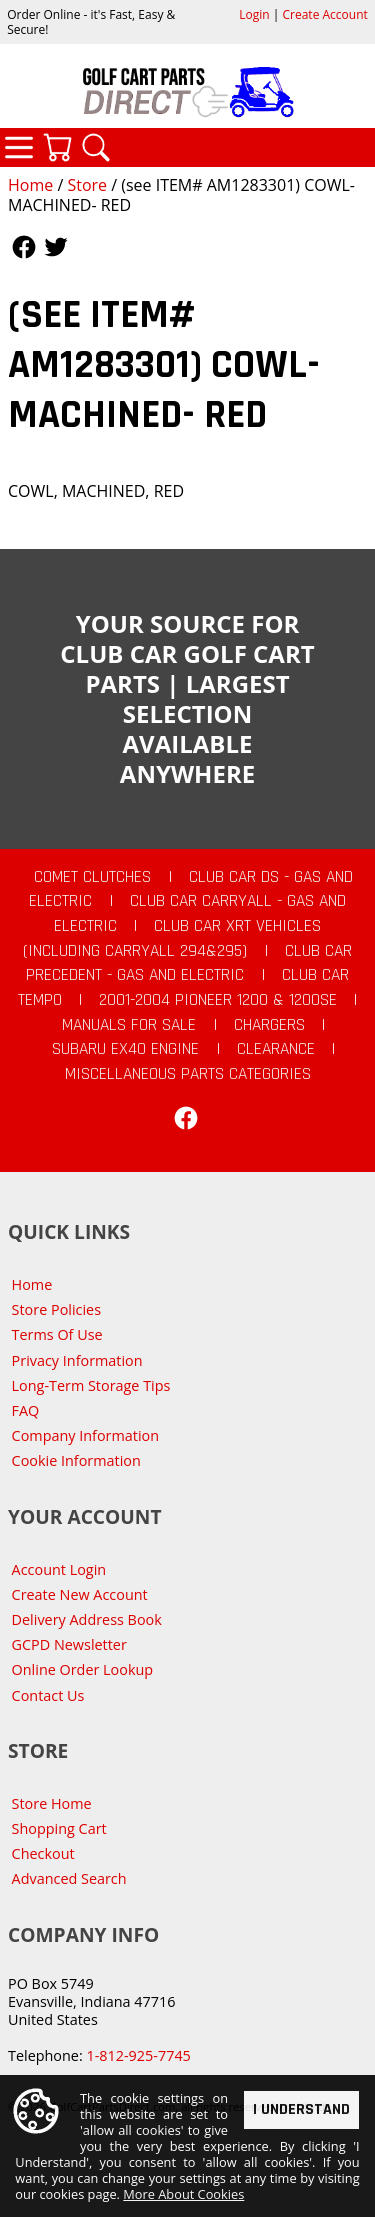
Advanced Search (69, 1878)
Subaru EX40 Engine (125, 1049)
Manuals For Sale (129, 1025)
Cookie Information (76, 1460)
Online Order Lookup (83, 1669)
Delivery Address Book (87, 1619)
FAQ (26, 1410)
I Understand (301, 2108)
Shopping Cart (59, 1828)
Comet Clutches (92, 877)
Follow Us (24, 247)
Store (87, 185)
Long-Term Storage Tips (91, 1385)
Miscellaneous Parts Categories (188, 1074)
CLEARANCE (276, 1049)
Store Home (52, 1803)
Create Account (325, 14)
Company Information (85, 1435)
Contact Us (48, 1695)
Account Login (59, 1569)
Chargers (269, 1025)
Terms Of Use (57, 1334)
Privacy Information (77, 1360)
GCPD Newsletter (69, 1644)
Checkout (43, 1853)
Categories (19, 147)
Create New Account (80, 1594)
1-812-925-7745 (138, 2055)
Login (254, 14)
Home (30, 185)
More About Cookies (183, 2194)
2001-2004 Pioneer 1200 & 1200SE (218, 1000)
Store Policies (56, 1309)
